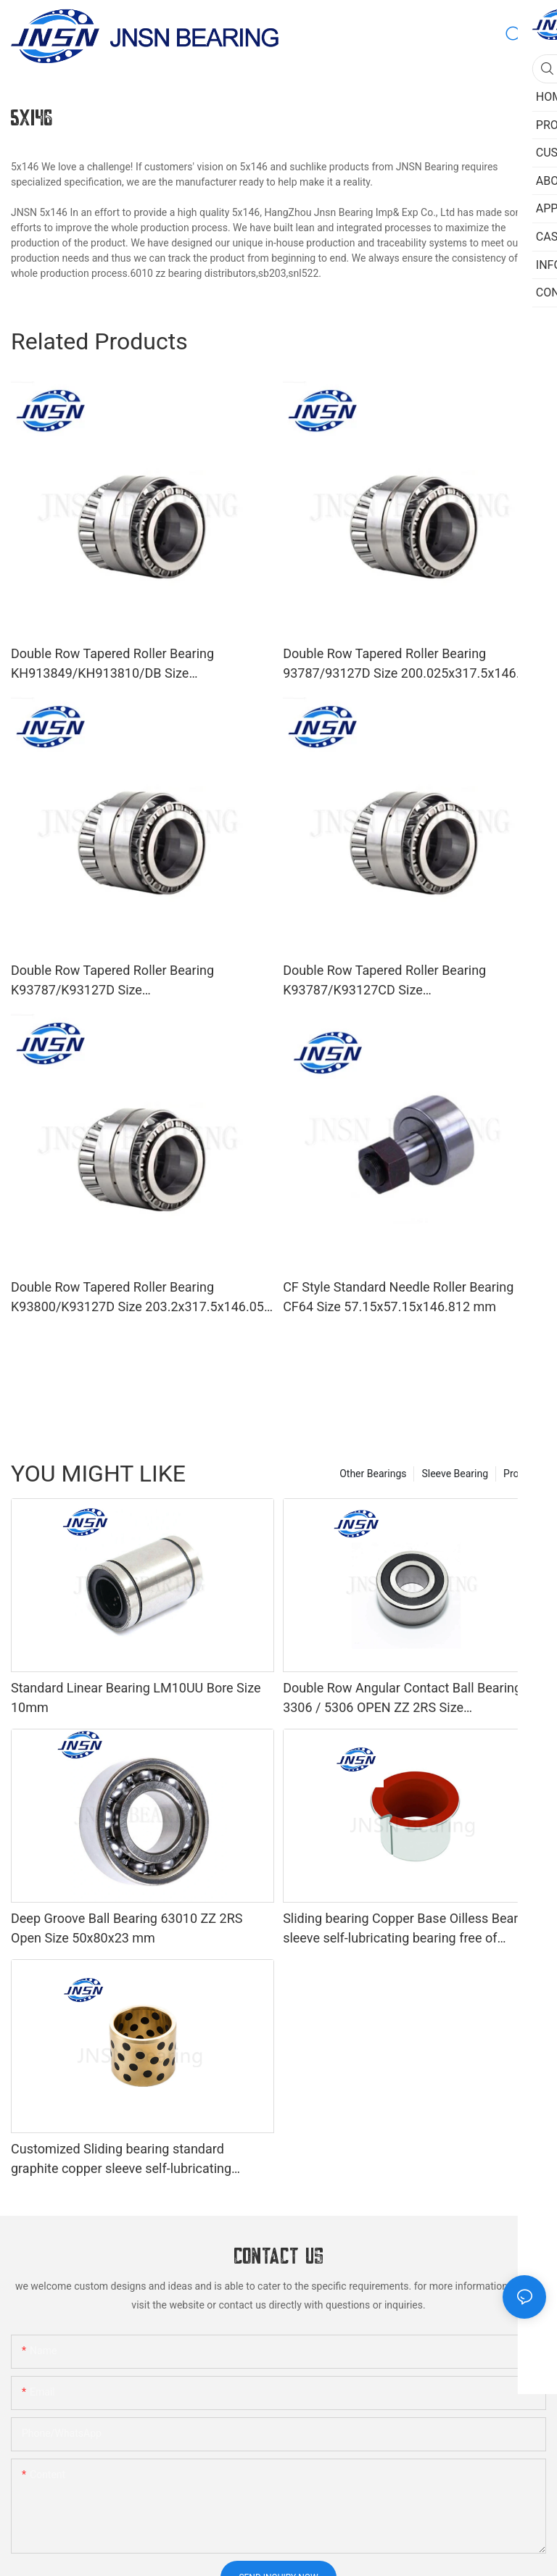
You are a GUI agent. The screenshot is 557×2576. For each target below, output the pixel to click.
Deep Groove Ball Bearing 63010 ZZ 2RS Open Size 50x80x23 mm (126, 1928)
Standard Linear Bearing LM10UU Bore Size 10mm (136, 1697)
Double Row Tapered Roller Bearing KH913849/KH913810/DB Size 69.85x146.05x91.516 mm (112, 664)
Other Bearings (372, 1473)
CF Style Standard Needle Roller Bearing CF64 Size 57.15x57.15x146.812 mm (398, 1296)
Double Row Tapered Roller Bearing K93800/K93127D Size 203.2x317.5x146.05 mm (137, 1297)
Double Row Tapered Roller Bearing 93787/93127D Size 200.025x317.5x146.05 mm (409, 664)
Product (521, 1473)
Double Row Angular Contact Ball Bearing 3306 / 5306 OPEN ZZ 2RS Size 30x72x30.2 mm (402, 1698)
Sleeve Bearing (454, 1473)
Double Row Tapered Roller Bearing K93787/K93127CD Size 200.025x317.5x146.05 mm (384, 981)
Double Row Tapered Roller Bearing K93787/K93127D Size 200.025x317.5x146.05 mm (112, 981)
